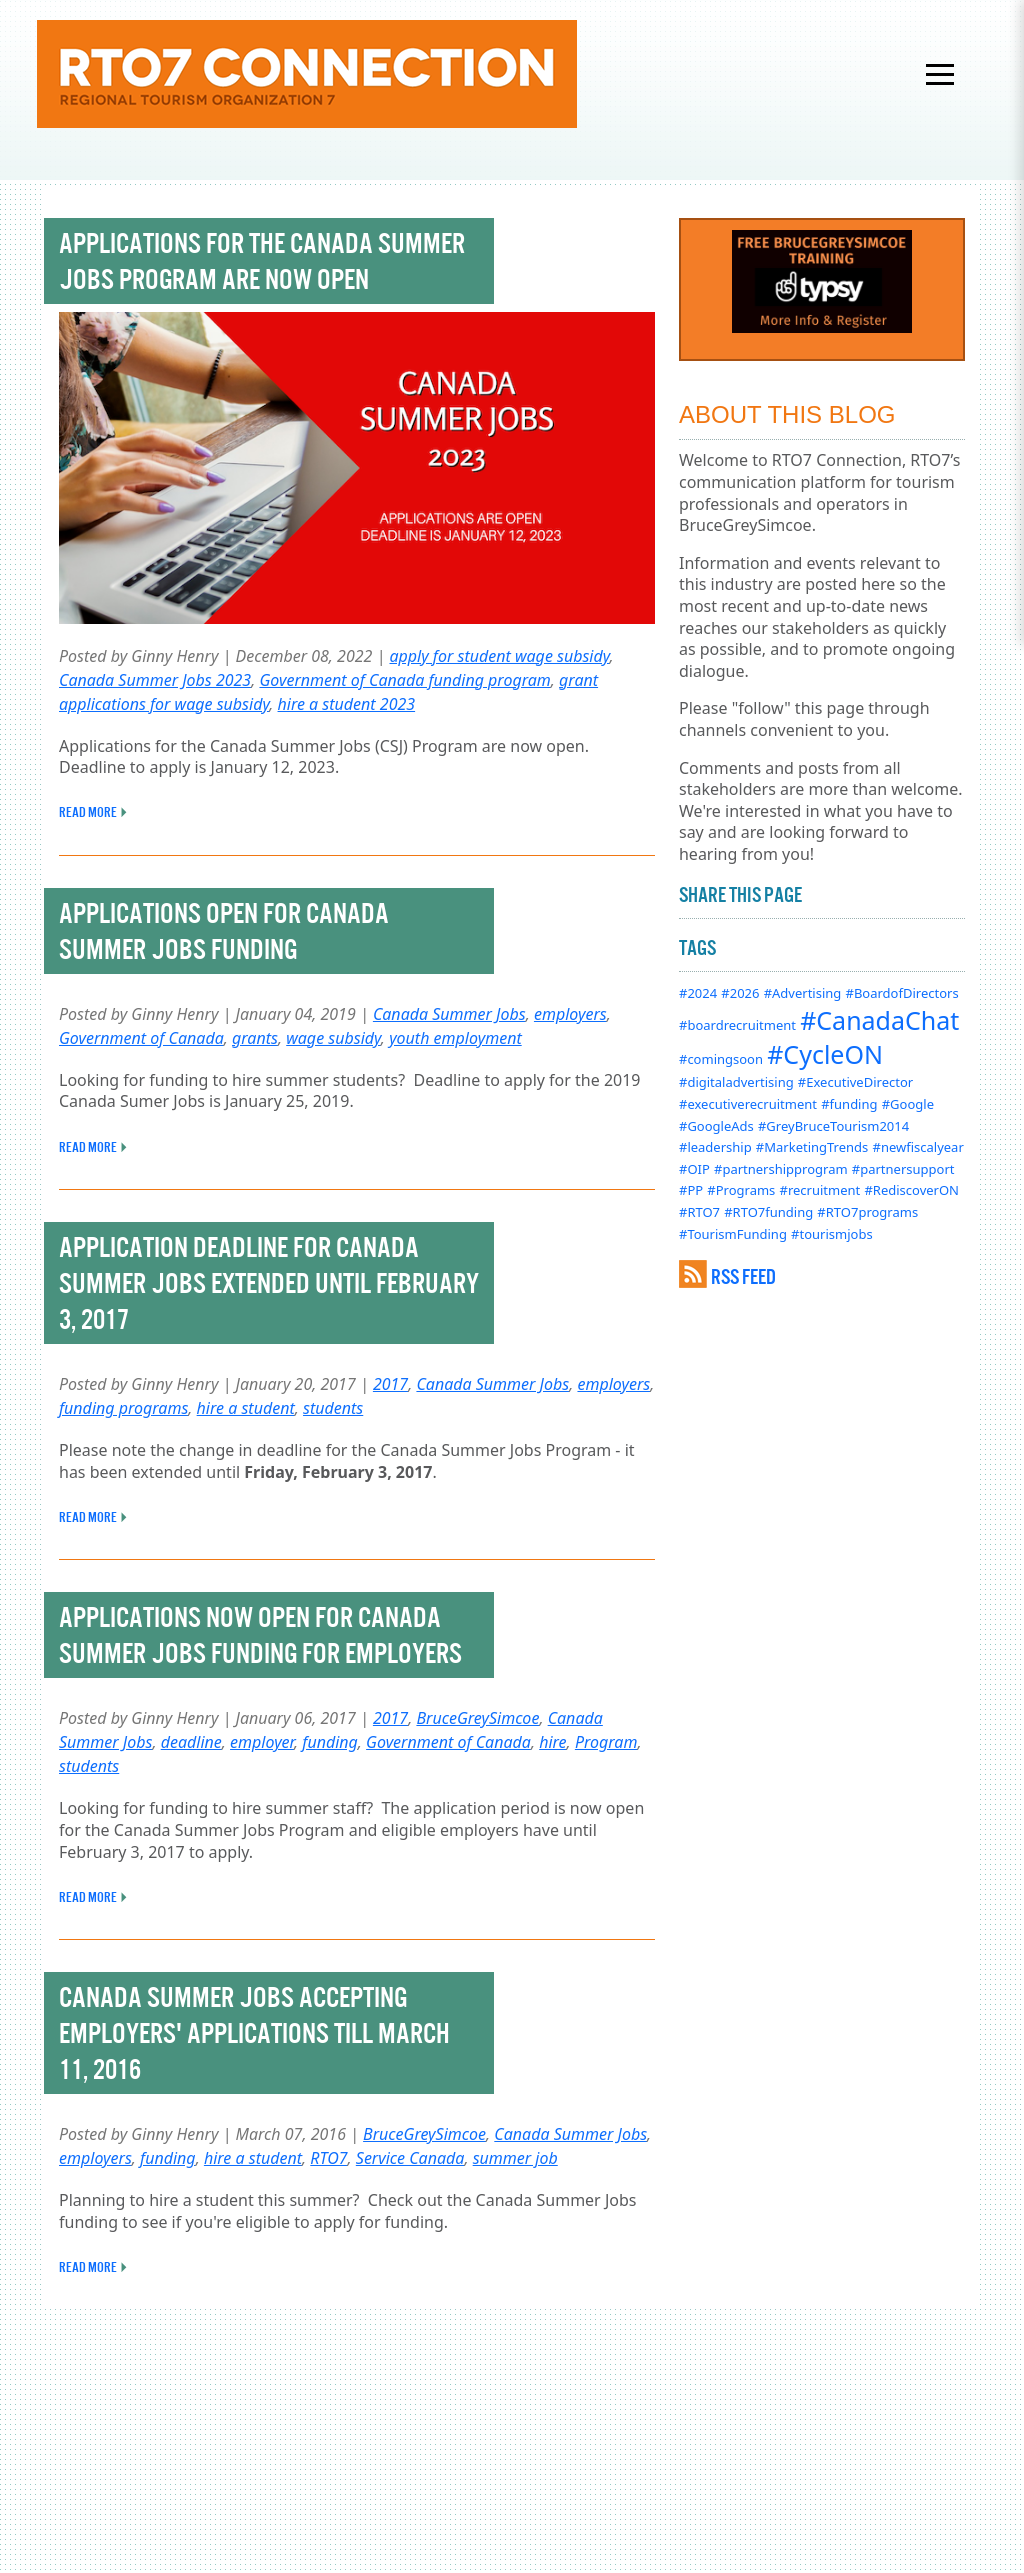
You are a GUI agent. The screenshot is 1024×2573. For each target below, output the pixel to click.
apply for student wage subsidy (499, 656)
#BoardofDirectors (901, 993)
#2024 (698, 993)
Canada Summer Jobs (449, 1014)
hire (552, 1742)
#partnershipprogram (781, 1169)
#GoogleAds (716, 1126)
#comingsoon (721, 1059)
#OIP (694, 1169)
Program (606, 1742)
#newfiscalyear (918, 1147)
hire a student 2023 (347, 704)
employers (570, 1014)
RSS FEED (743, 1276)
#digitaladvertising (736, 1082)
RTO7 (328, 2158)
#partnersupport (903, 1169)
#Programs (741, 1190)
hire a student (246, 1408)
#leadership (715, 1147)
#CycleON (825, 1054)
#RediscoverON (911, 1190)
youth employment (455, 1038)
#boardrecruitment (737, 1025)
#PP (691, 1190)
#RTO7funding (768, 1212)
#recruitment (820, 1190)
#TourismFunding (733, 1234)
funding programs (123, 1408)
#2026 (740, 993)
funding (330, 1742)
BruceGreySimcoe (477, 1718)
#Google (908, 1104)
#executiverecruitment (748, 1104)
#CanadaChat (879, 1020)
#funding (849, 1104)
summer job (515, 2158)
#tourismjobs (832, 1234)
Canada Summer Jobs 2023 (155, 680)
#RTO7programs (867, 1212)
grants (255, 1038)
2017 (390, 1384)
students (333, 1408)
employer (262, 1742)
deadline (191, 1742)
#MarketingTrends (812, 1147)
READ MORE (88, 812)
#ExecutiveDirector (855, 1082)
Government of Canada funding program (404, 680)
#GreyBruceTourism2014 (833, 1126)
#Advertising (803, 993)
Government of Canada (141, 1038)
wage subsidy (333, 1038)
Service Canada (410, 2158)
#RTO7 (699, 1212)
